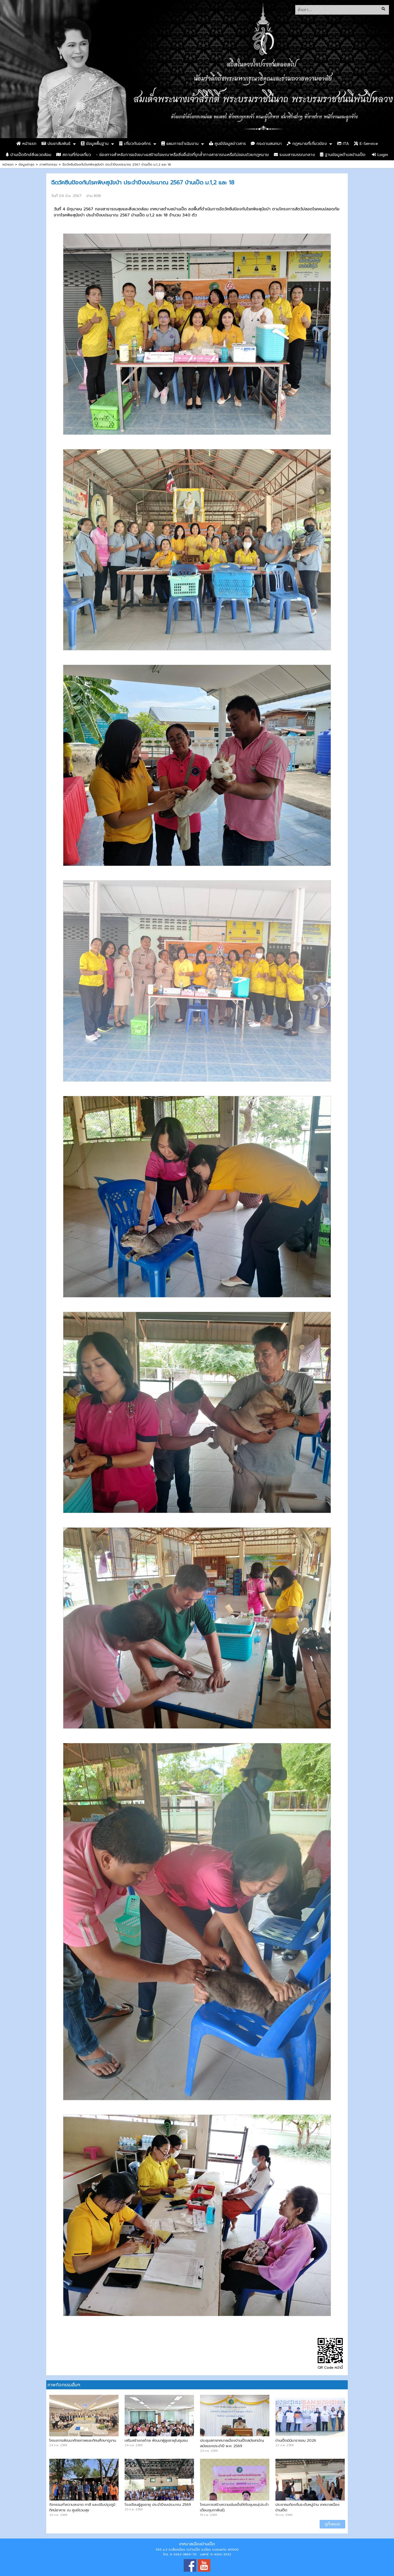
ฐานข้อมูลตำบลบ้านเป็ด (342, 155)
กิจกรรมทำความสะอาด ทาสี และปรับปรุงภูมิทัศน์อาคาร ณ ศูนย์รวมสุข (82, 2507)
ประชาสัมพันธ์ (55, 144)
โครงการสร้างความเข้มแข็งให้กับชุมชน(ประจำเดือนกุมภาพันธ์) (234, 2507)
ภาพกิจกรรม (48, 164)
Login (380, 155)
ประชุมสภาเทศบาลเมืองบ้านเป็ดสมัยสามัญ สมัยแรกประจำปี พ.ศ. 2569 (232, 2443)
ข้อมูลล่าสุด (26, 164)
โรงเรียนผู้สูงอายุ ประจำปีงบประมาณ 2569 (158, 2504)
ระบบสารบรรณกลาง (294, 155)
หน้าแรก (26, 144)
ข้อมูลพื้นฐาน (95, 144)
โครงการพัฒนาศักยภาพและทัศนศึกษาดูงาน (82, 2440)
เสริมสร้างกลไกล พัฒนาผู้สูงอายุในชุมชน (156, 2440)
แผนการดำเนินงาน (180, 144)
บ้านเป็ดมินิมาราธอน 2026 (295, 2440)
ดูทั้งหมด (332, 2524)
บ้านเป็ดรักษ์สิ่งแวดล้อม (28, 155)
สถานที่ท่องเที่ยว (73, 155)
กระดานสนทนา (266, 144)
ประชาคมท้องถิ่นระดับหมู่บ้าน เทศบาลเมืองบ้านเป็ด (307, 2507)
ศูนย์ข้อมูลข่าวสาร (227, 144)
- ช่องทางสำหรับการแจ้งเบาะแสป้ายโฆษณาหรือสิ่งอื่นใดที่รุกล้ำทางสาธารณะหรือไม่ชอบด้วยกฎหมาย (182, 155)
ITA (343, 144)
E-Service (366, 144)
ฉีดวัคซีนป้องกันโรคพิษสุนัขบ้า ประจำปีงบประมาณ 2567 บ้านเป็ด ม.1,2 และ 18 (116, 164)
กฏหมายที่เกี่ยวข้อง (307, 144)
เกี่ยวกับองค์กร (135, 144)
